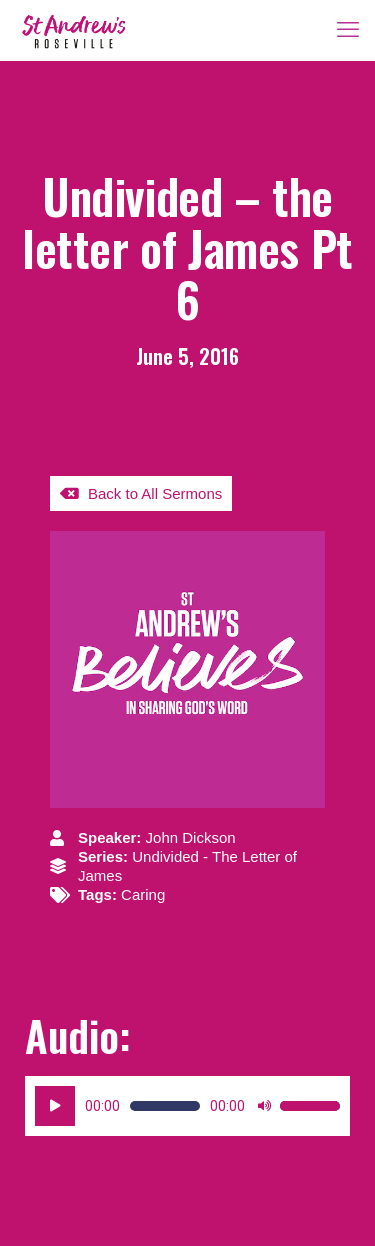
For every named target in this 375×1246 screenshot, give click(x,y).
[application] (187, 1106)
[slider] (165, 1106)
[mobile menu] (348, 30)
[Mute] (264, 1106)
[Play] (55, 1106)
